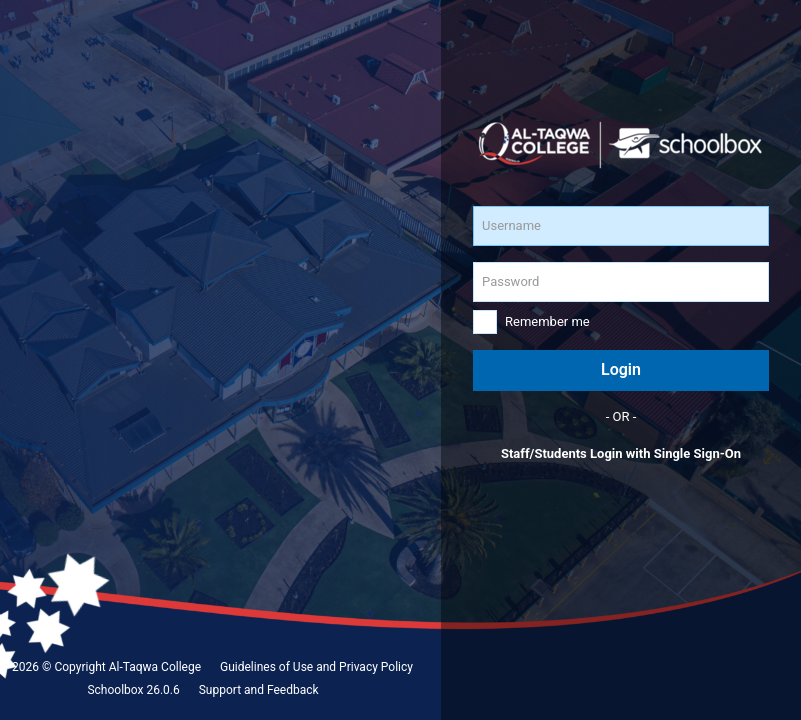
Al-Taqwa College (155, 667)
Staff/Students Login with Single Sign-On (621, 453)
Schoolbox (115, 690)
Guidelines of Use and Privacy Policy (316, 667)
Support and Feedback (259, 690)
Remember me (547, 321)
